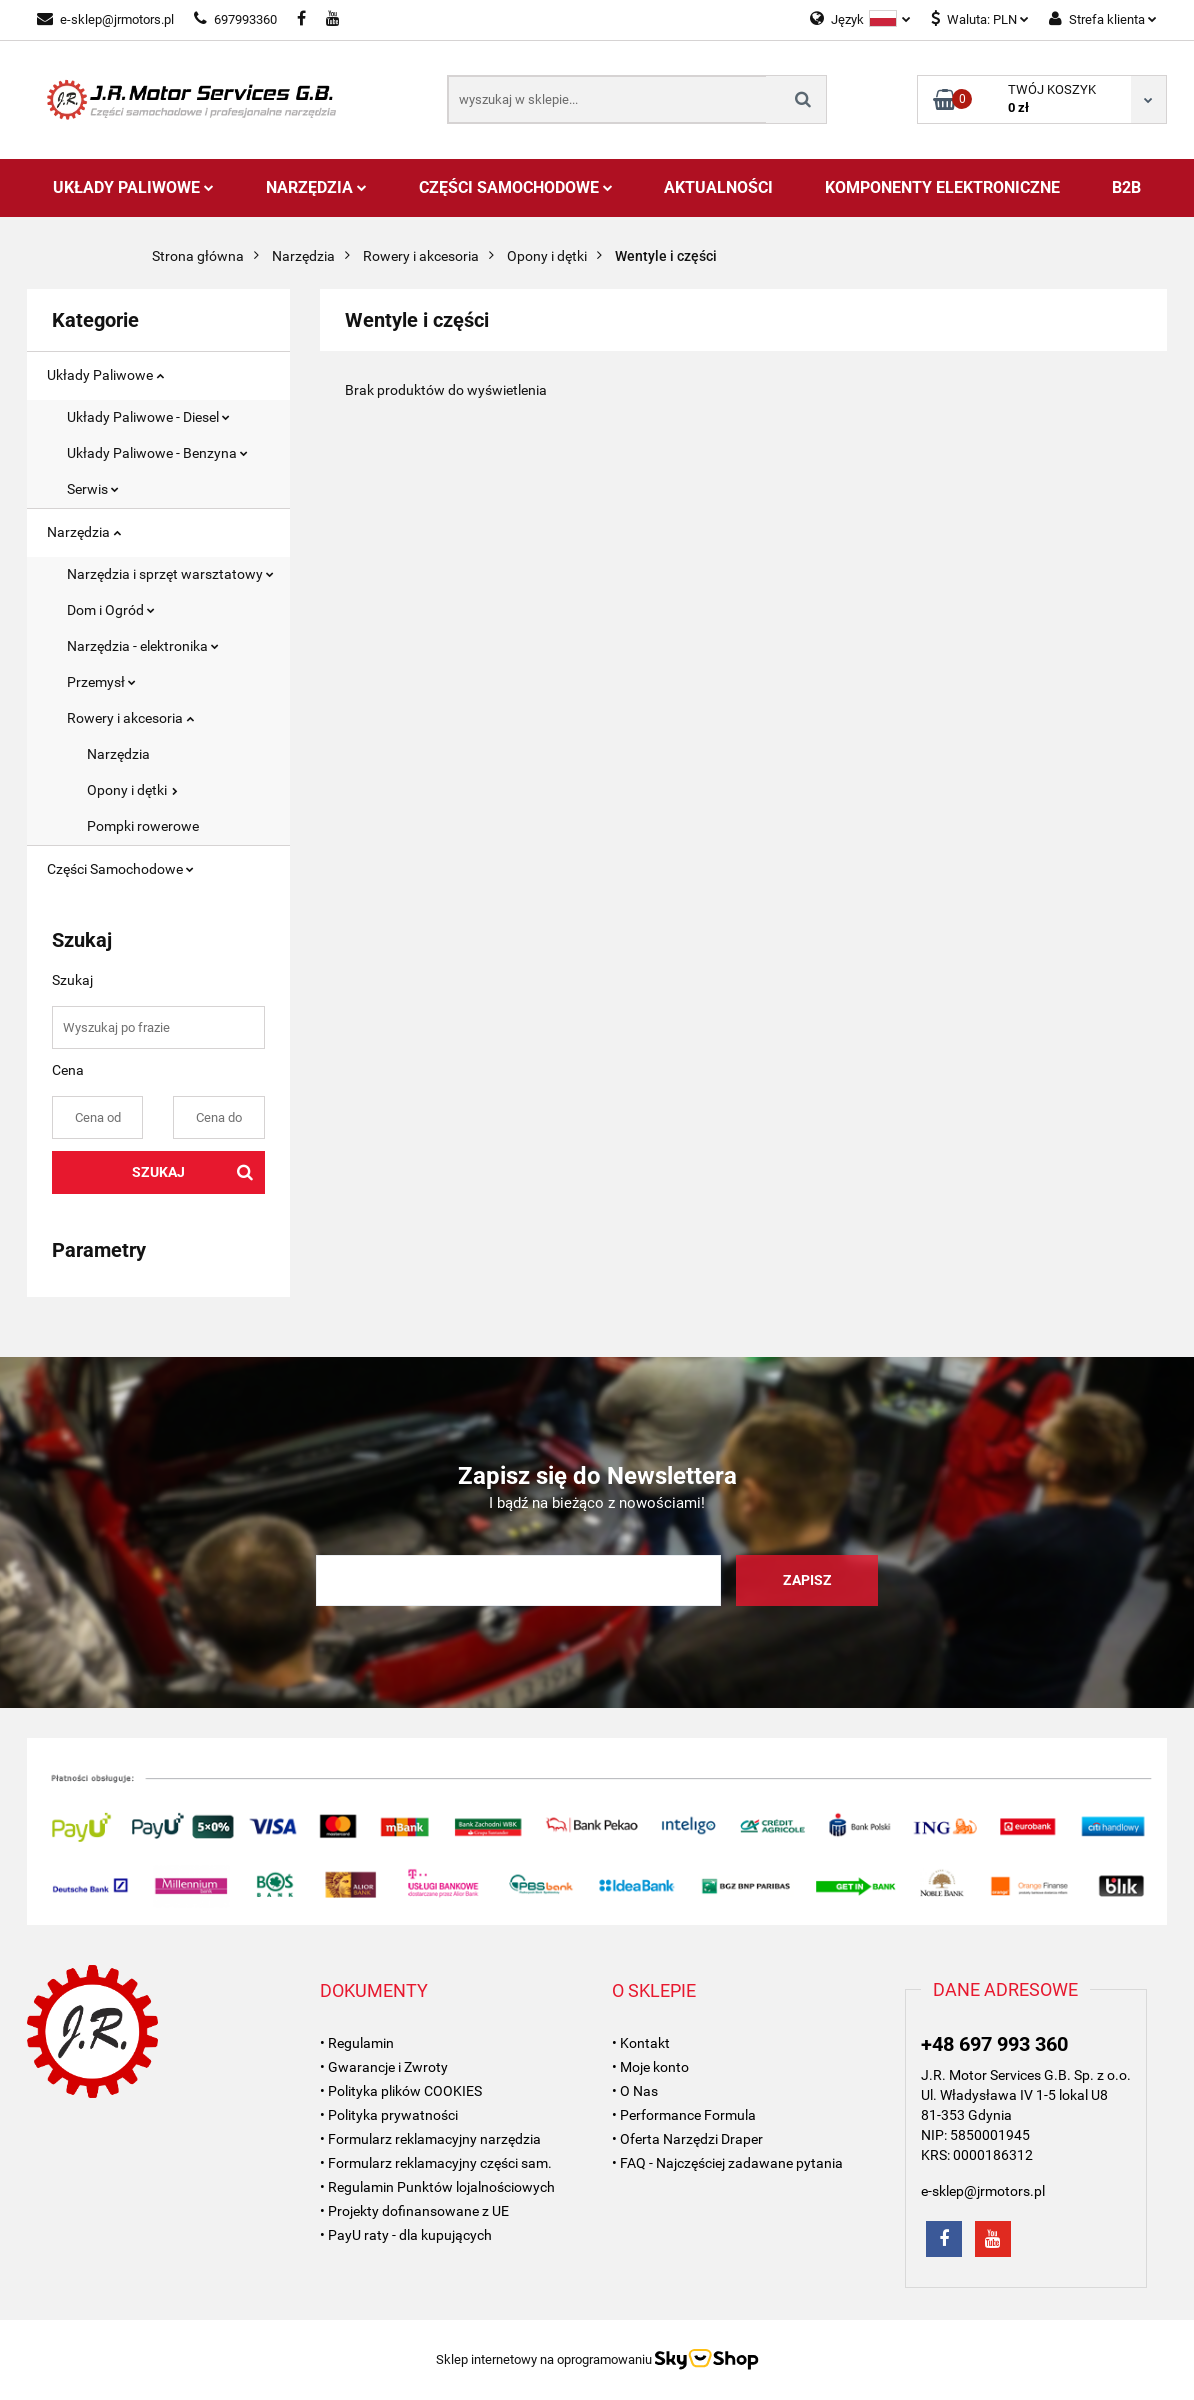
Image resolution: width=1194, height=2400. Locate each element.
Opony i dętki (132, 790)
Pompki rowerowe (143, 826)
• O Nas (635, 2091)
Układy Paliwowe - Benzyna (157, 453)
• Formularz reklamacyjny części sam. (436, 2163)
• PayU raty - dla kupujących (406, 2235)
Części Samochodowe (516, 187)
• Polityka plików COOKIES (401, 2091)
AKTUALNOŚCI (718, 187)
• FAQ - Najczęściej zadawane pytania (727, 2163)
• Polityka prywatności (389, 2115)
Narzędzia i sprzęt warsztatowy (170, 574)
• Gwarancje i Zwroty (384, 2067)
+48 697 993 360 (994, 2044)
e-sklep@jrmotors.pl (105, 19)
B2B (1126, 187)
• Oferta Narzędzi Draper (687, 2139)
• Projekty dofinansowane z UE (414, 2211)
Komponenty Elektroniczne (942, 187)
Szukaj (158, 1172)
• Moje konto (650, 2067)
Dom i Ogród (111, 610)
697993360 (235, 19)
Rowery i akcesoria (130, 718)
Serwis (93, 489)
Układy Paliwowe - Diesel (148, 417)
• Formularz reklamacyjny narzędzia (430, 2139)
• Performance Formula (684, 2115)
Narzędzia (316, 187)
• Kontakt (641, 2043)
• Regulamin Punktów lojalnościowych (437, 2187)
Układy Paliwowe (133, 187)
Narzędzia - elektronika (143, 646)
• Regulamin (357, 2043)
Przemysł (101, 682)
